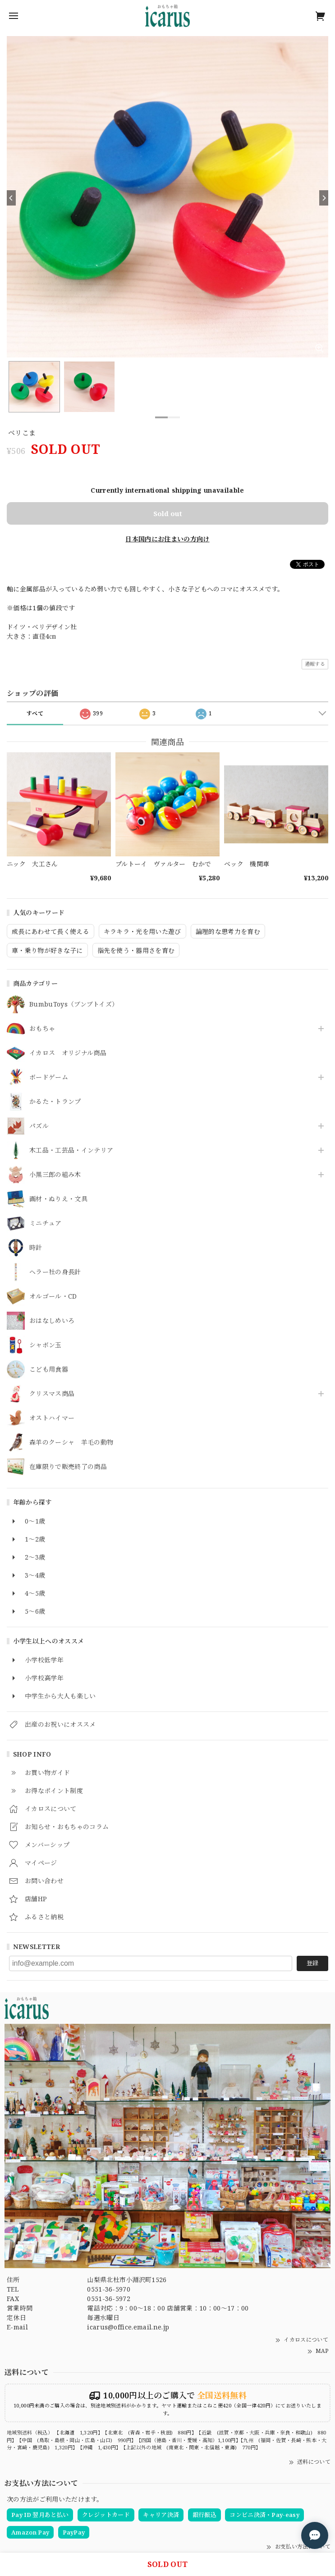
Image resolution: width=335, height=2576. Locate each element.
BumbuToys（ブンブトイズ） (73, 1004)
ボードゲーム (48, 1077)
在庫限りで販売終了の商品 (68, 1467)
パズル (39, 1126)
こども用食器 (48, 1369)
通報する (315, 663)
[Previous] (11, 198)
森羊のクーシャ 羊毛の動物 (71, 1442)
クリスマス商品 (51, 1394)
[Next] (323, 198)
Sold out (167, 513)
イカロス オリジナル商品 (67, 1053)
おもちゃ (42, 1029)
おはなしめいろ (51, 1321)
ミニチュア (45, 1223)
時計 (35, 1248)
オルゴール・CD (53, 1296)
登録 (312, 1963)
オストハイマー (51, 1418)
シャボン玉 (45, 1345)
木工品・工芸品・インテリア (71, 1150)
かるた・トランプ (55, 1102)
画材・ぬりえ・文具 (58, 1199)
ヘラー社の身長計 (55, 1272)
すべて (35, 713)
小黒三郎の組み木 (55, 1175)
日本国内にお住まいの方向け (167, 539)
